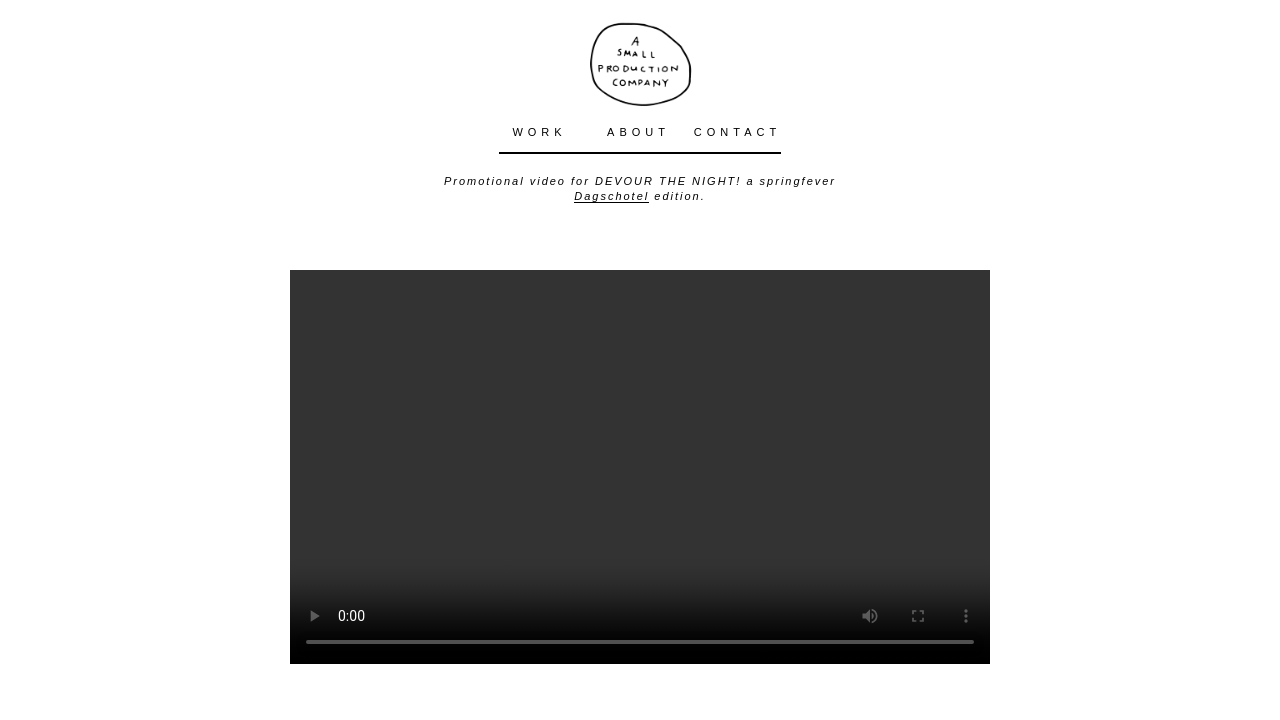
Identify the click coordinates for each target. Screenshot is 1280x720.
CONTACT (737, 132)
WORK (539, 132)
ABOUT (638, 132)
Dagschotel (611, 196)
